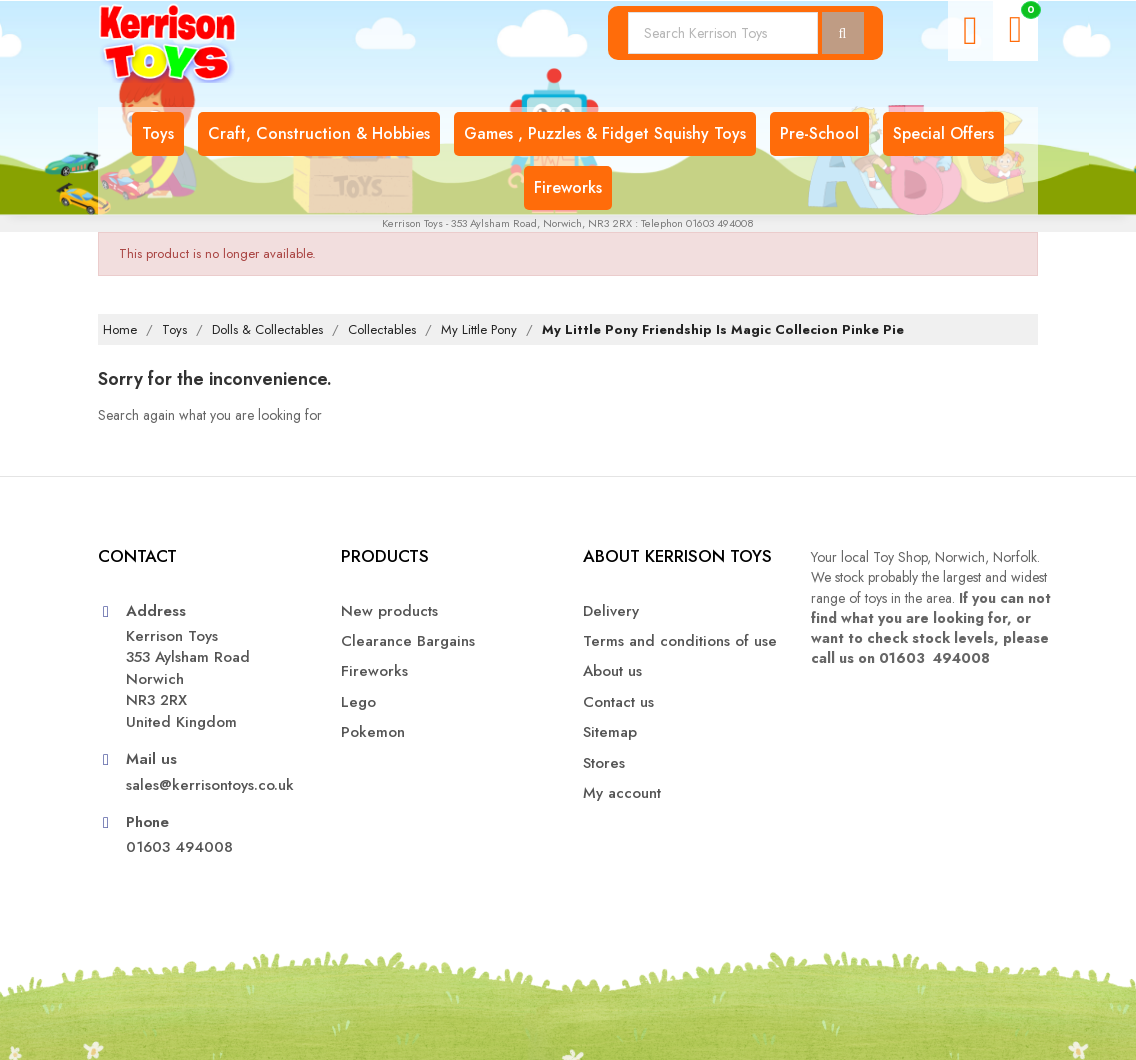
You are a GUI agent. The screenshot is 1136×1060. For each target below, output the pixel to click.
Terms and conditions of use (680, 641)
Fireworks (374, 671)
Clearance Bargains (408, 641)
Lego (358, 702)
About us (612, 671)
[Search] (723, 33)
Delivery (611, 611)
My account (622, 793)
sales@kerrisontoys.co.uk (210, 785)
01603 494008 (179, 847)
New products (389, 611)
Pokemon (373, 732)
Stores (604, 763)
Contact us (618, 702)
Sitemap (610, 732)
